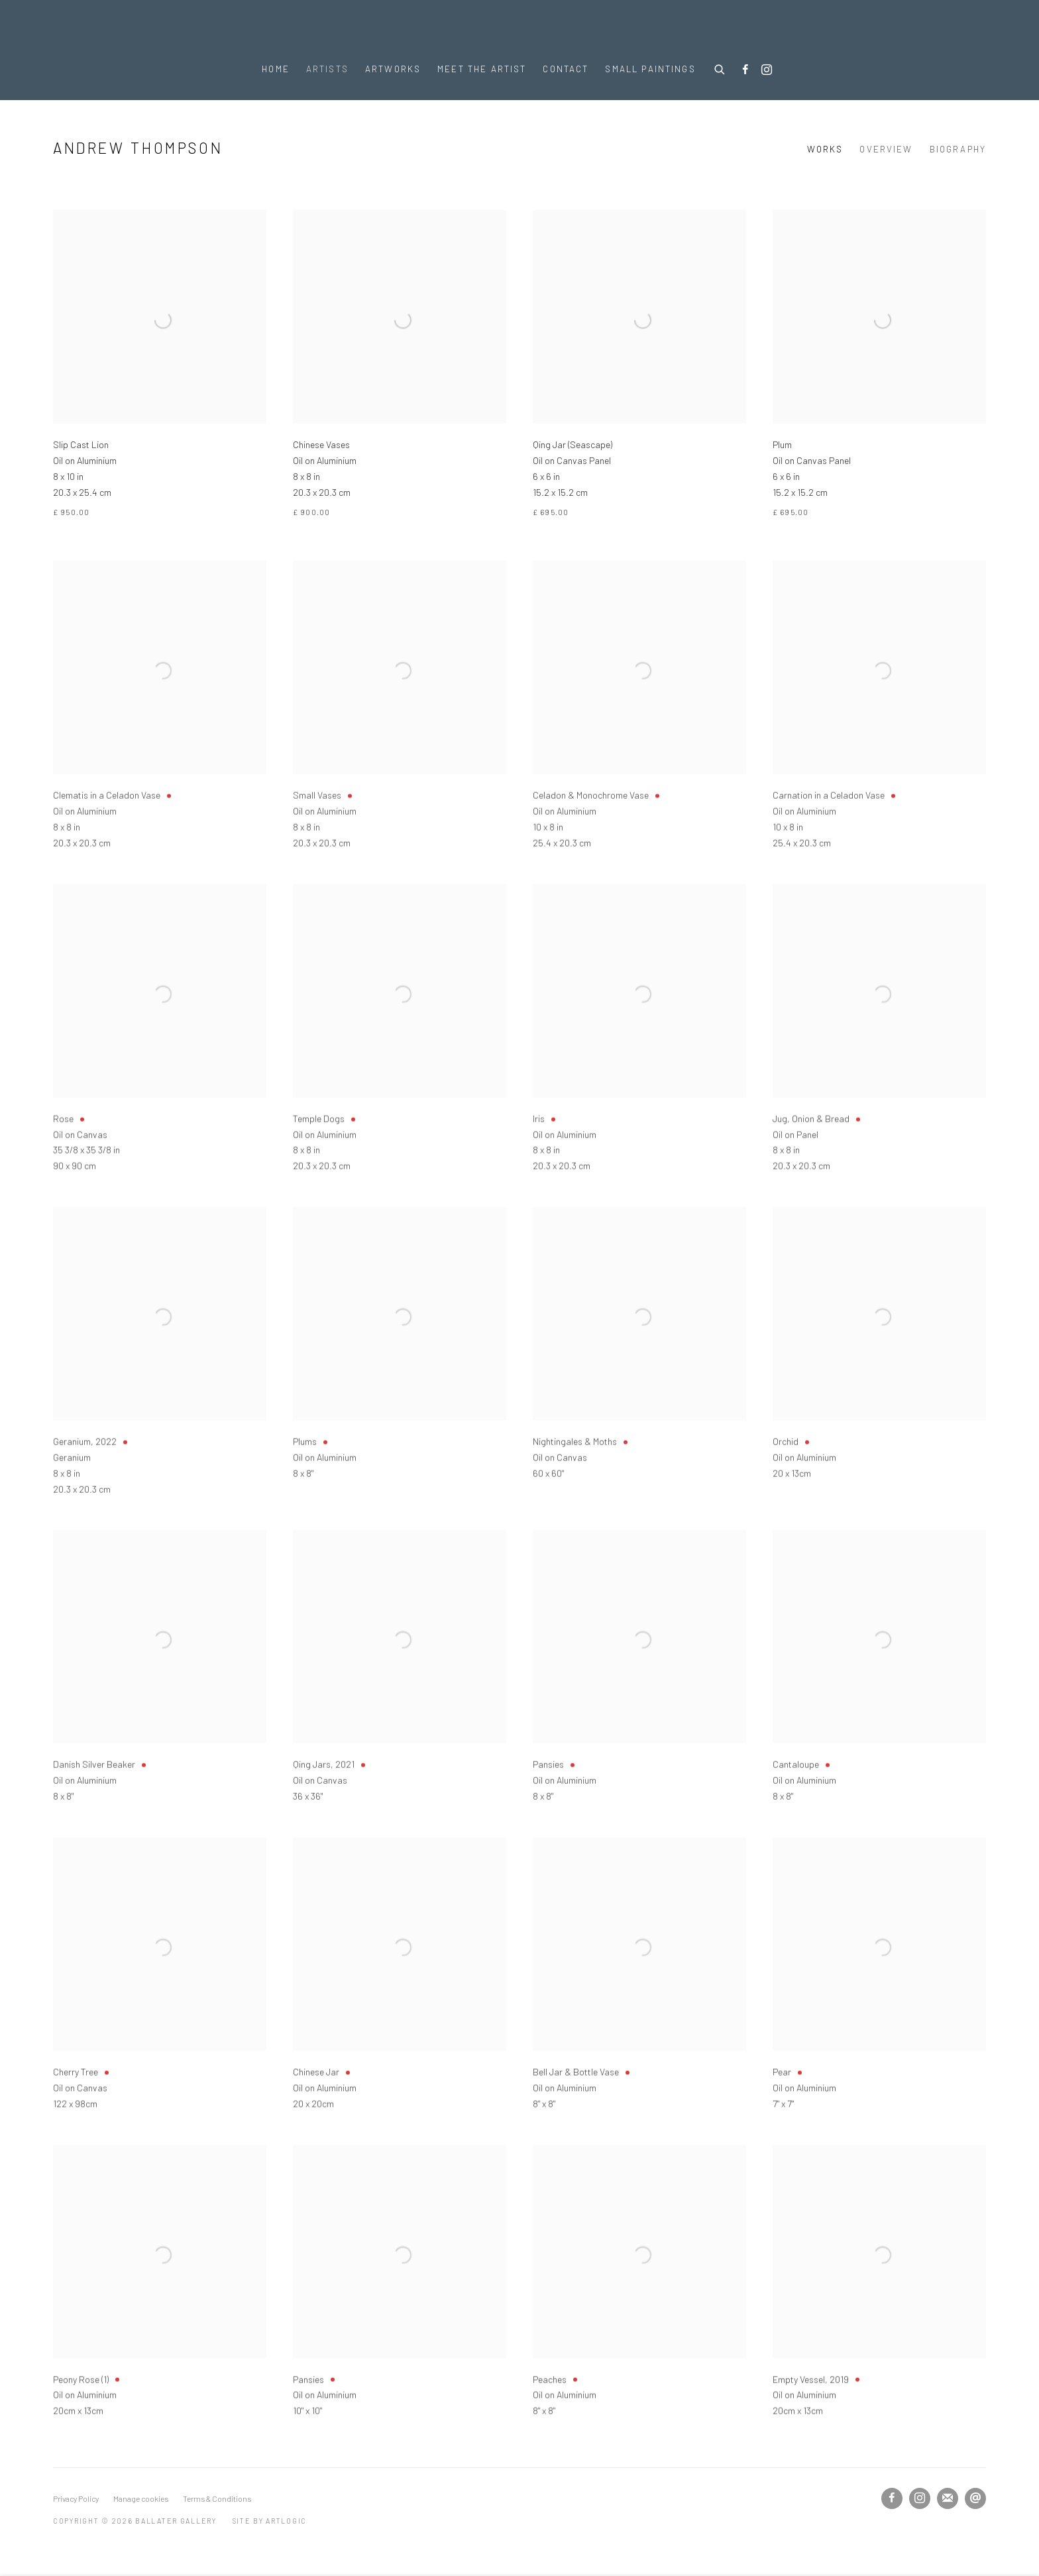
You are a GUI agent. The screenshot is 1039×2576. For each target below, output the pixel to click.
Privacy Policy (76, 2498)
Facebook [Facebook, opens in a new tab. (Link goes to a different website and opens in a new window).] (745, 70)
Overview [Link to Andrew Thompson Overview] (885, 149)
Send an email (975, 2498)
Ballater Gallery (519, 28)
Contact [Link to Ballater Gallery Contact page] (565, 69)
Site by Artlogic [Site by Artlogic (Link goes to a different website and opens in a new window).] (270, 2520)
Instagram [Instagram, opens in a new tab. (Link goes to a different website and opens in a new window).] (766, 70)
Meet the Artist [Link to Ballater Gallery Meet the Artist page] (481, 69)
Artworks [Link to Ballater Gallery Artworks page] (393, 69)
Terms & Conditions (217, 2498)
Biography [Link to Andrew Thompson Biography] (958, 149)
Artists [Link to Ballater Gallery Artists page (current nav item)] (327, 69)
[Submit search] (720, 67)
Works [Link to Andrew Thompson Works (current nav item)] (825, 149)
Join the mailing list (947, 2498)
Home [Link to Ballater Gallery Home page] (276, 69)
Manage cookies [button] (140, 2498)
